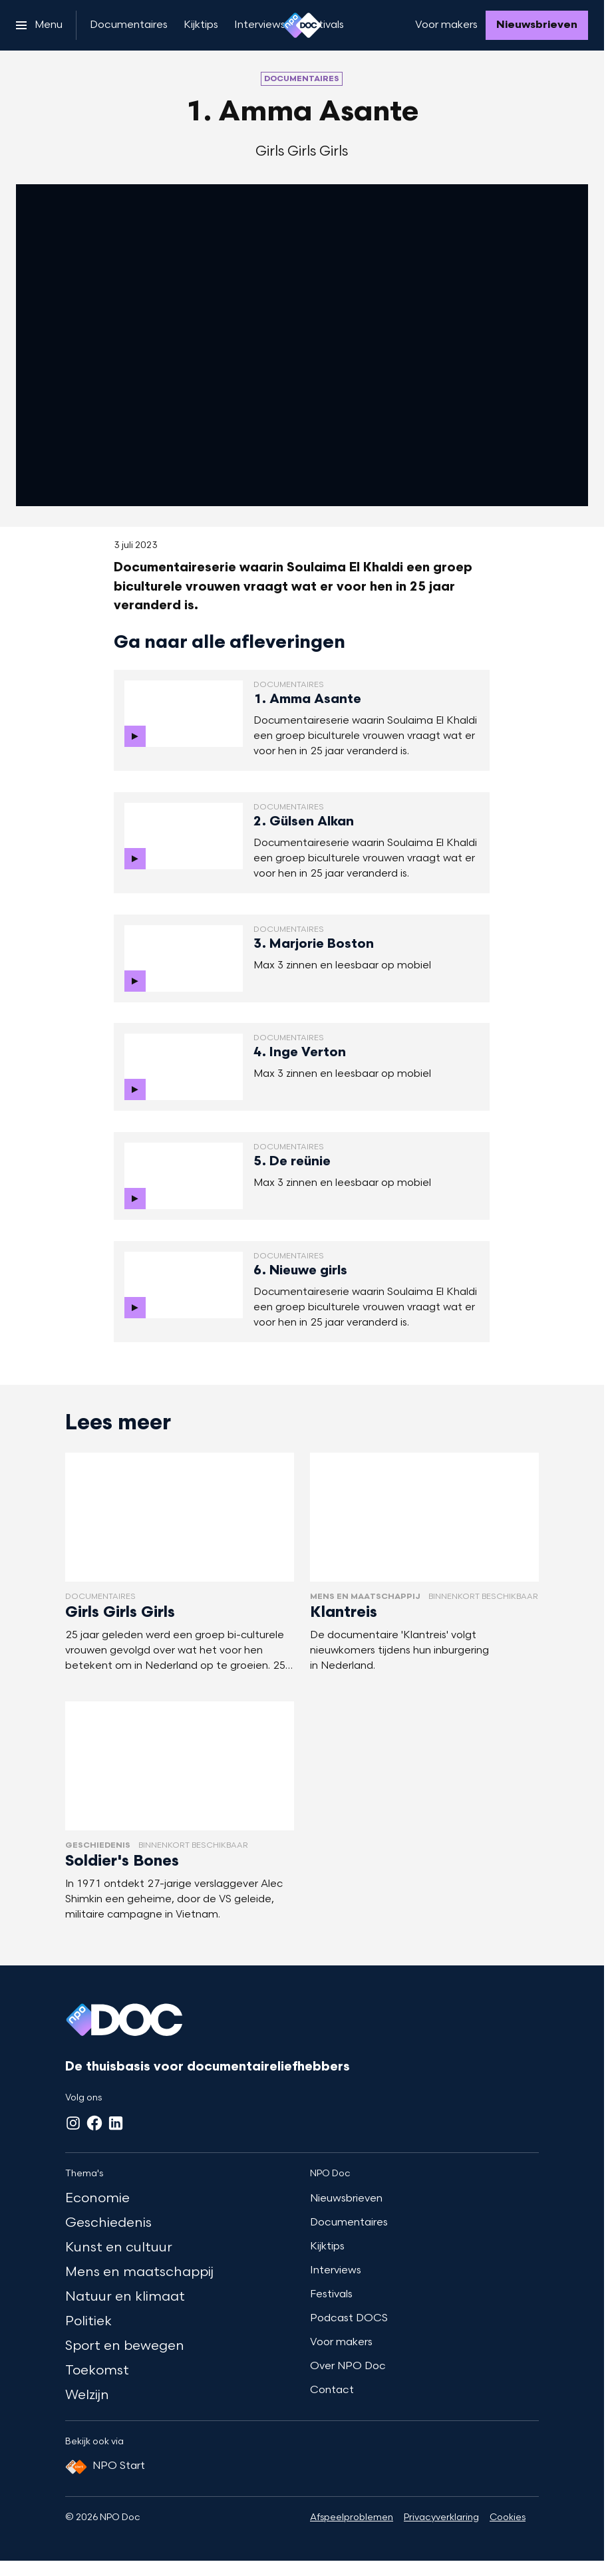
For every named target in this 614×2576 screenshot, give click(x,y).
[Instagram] (73, 2123)
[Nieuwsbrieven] (537, 25)
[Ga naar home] (302, 25)
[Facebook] (94, 2123)
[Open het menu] (39, 25)
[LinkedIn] (116, 2123)
